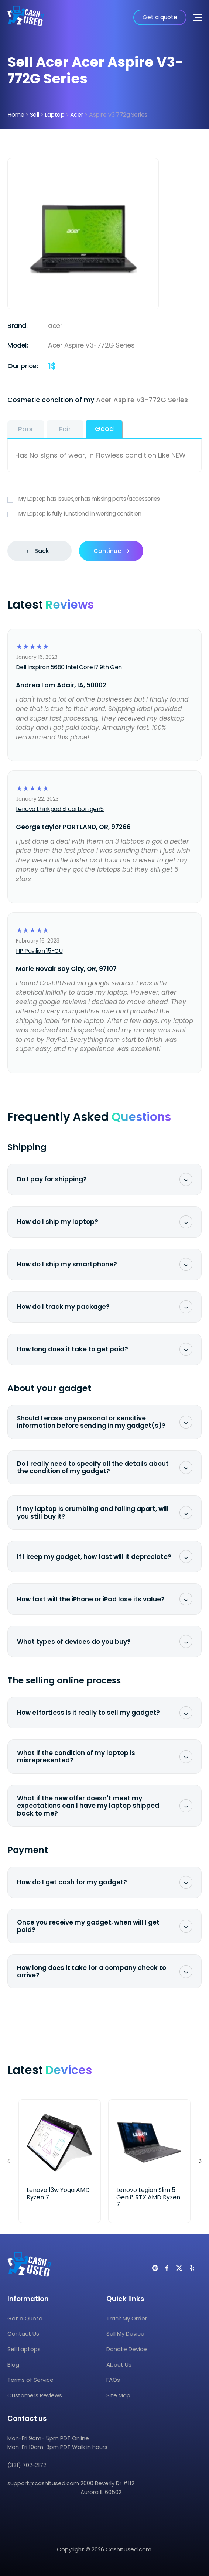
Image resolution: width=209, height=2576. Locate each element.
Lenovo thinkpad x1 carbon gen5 (60, 809)
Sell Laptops (24, 2349)
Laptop (54, 114)
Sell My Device (125, 2333)
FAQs (113, 2380)
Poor (26, 429)
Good (104, 428)
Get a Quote (24, 2318)
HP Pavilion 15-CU (39, 951)
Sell (34, 114)
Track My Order (126, 2318)
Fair (65, 429)
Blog (13, 2364)
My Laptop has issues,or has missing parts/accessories (104, 499)
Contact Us (23, 2333)
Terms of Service (30, 2380)
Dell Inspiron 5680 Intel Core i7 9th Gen (69, 667)
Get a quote (160, 17)
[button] (199, 2161)
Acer (76, 114)
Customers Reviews (34, 2395)
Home (15, 114)
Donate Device (126, 2349)
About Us (118, 2364)
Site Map (118, 2395)
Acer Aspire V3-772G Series (142, 399)
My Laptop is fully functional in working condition (104, 514)
